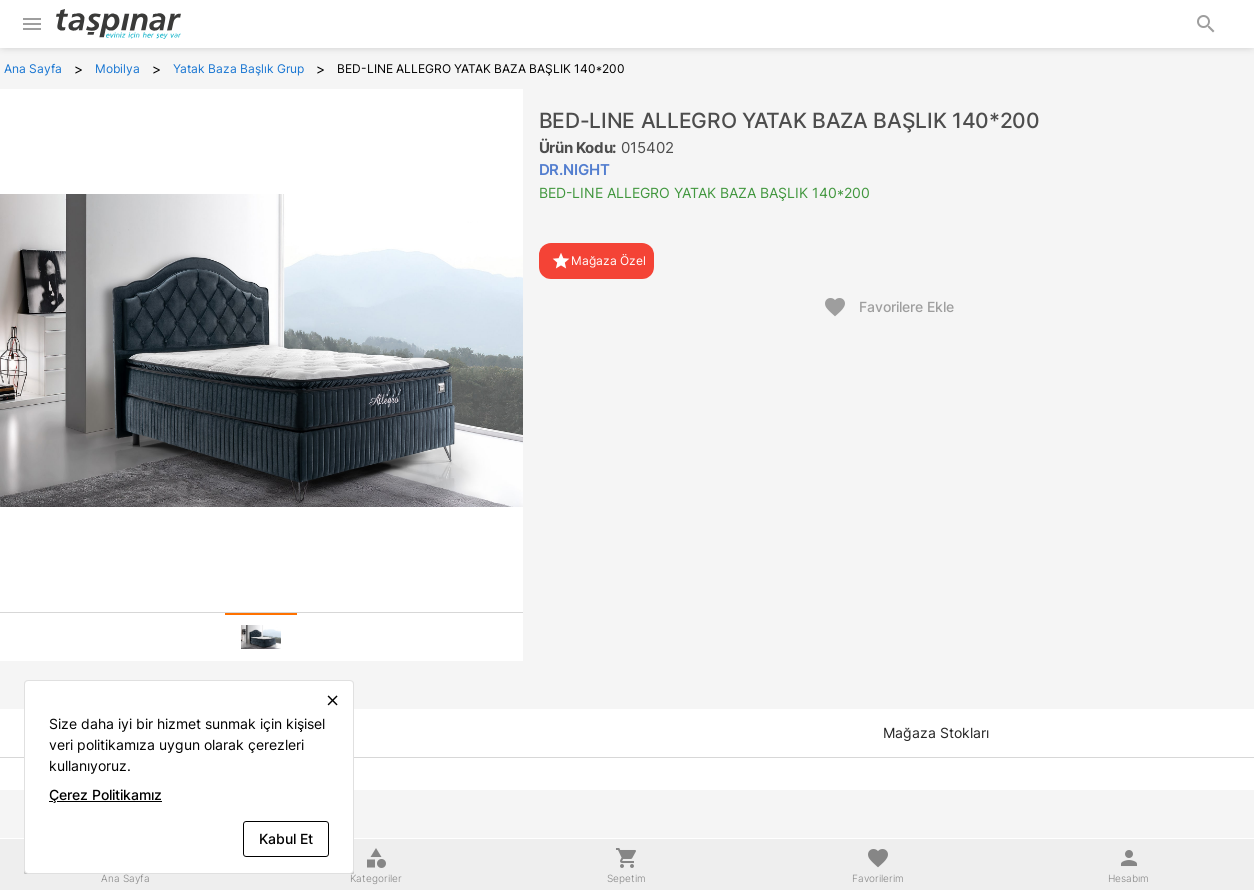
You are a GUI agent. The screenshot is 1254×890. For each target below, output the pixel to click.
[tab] (261, 637)
